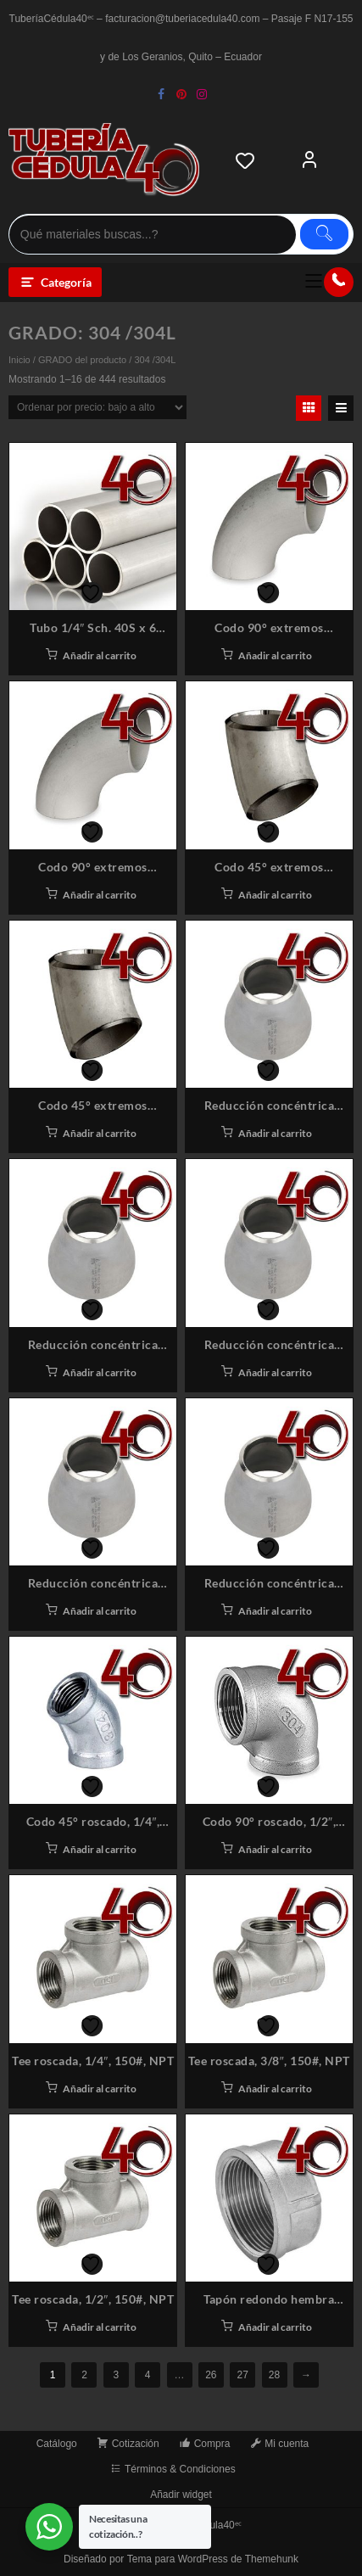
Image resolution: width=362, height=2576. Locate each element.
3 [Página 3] (116, 2375)
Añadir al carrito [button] (99, 655)
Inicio (19, 360)
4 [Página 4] (148, 2375)
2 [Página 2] (84, 2375)
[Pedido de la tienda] (97, 407)
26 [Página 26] (210, 2375)
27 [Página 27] (242, 2375)
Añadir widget (181, 2494)
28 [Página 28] (274, 2375)
